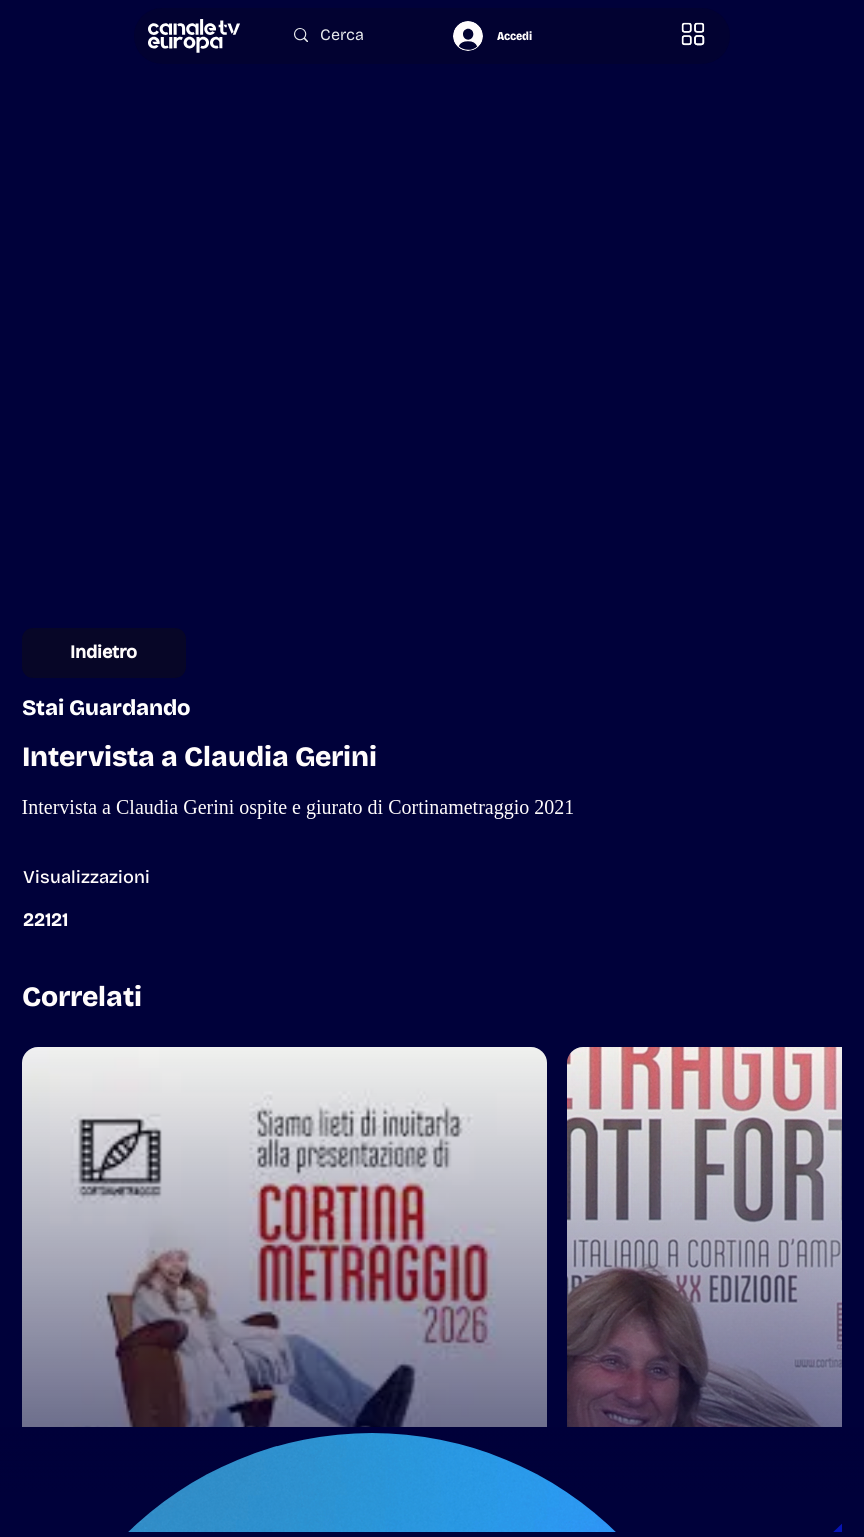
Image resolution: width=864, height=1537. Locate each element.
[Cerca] (353, 34)
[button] (693, 34)
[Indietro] (104, 653)
